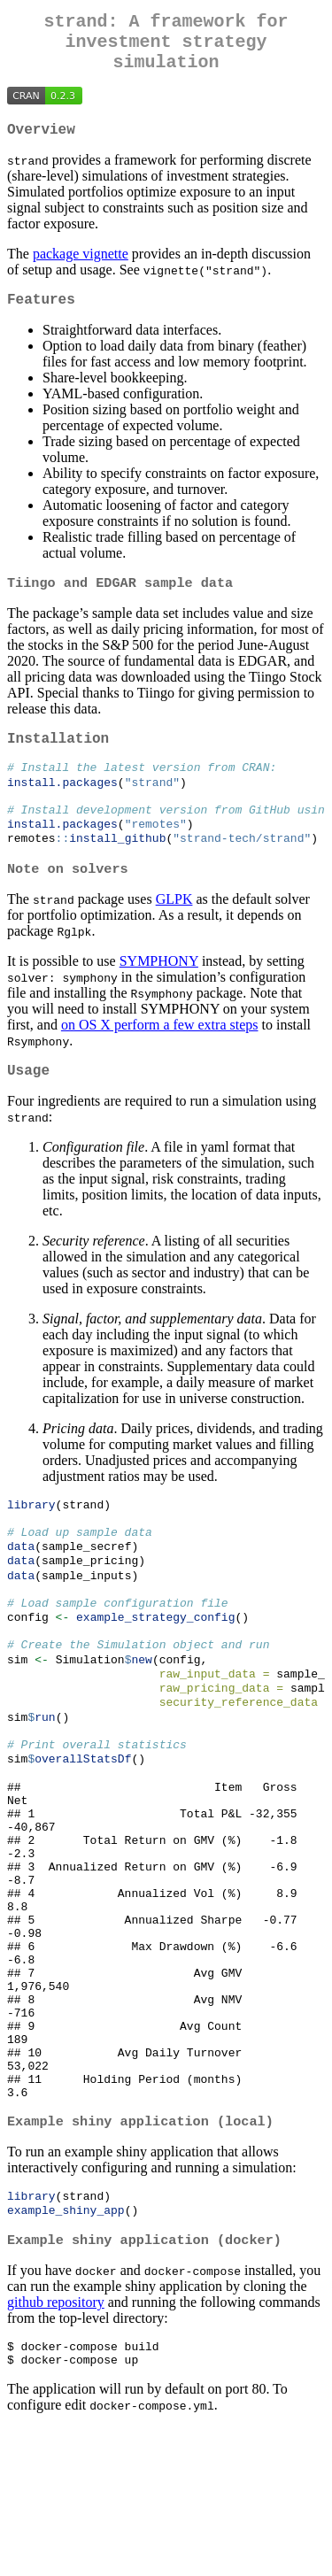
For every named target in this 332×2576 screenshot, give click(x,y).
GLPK (174, 933)
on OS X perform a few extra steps (160, 1059)
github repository (55, 2445)
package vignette (80, 267)
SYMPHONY (159, 995)
